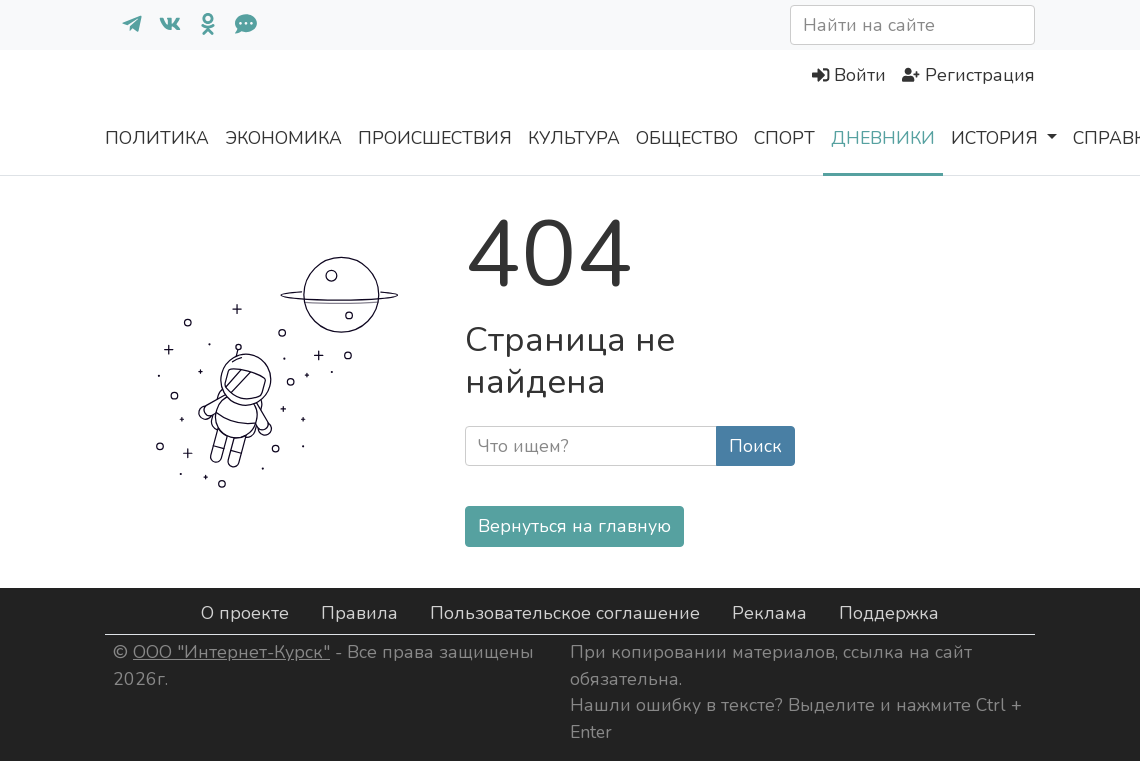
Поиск (755, 446)
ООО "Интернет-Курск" (231, 652)
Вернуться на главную (574, 526)
